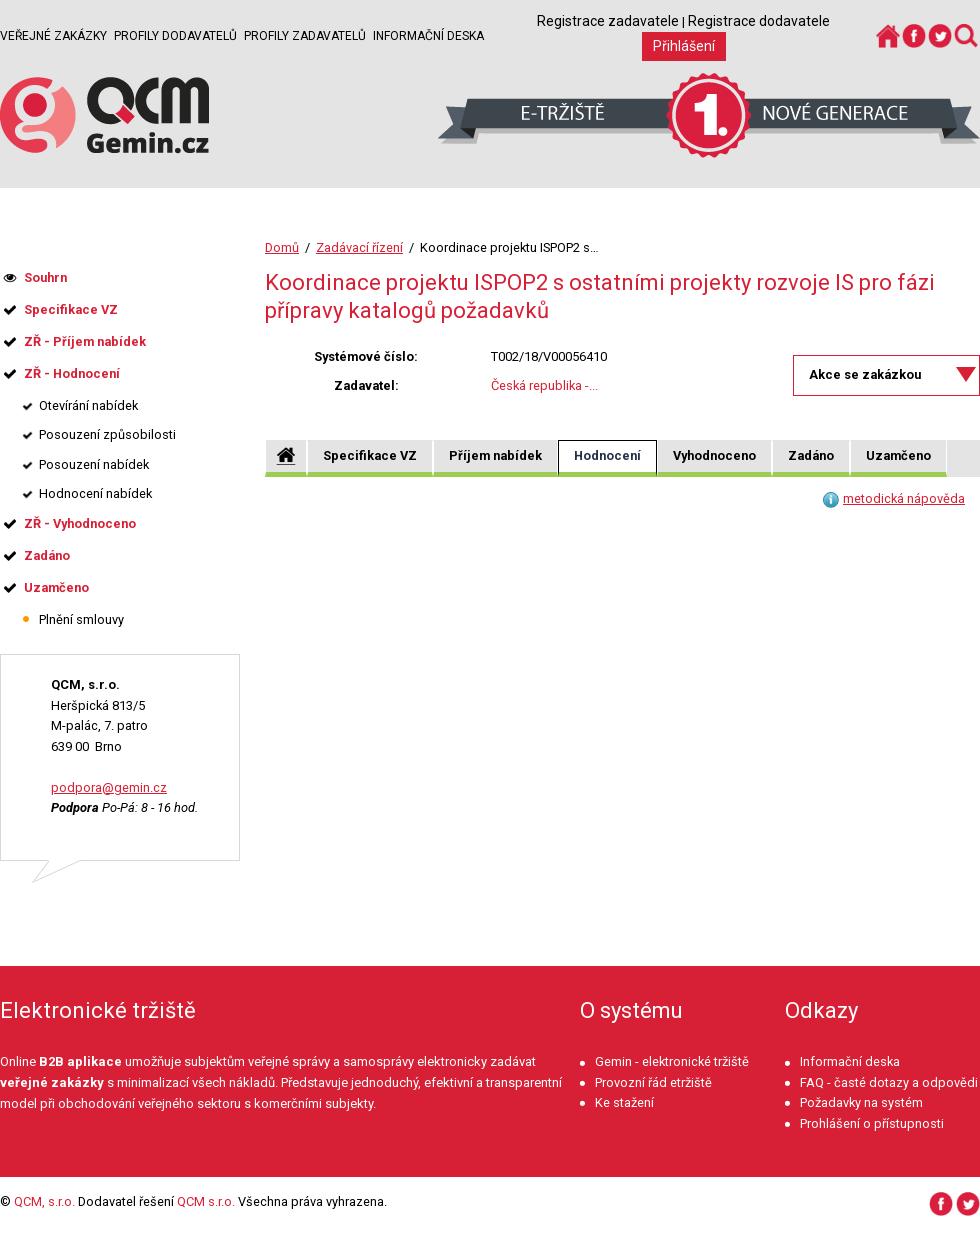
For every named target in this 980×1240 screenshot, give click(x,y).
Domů (282, 247)
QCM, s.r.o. (44, 1201)
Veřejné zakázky (53, 36)
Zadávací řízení (359, 247)
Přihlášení (684, 46)
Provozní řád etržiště (653, 1082)
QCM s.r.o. (206, 1201)
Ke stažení (624, 1102)
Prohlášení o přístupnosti (872, 1123)
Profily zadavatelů (305, 36)
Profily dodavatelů (175, 36)
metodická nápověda (904, 498)
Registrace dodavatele (759, 21)
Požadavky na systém (861, 1102)
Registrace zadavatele (608, 21)
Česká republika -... (544, 385)
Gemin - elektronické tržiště (672, 1061)
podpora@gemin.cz (109, 787)
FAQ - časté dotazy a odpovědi (889, 1082)
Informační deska (428, 36)
